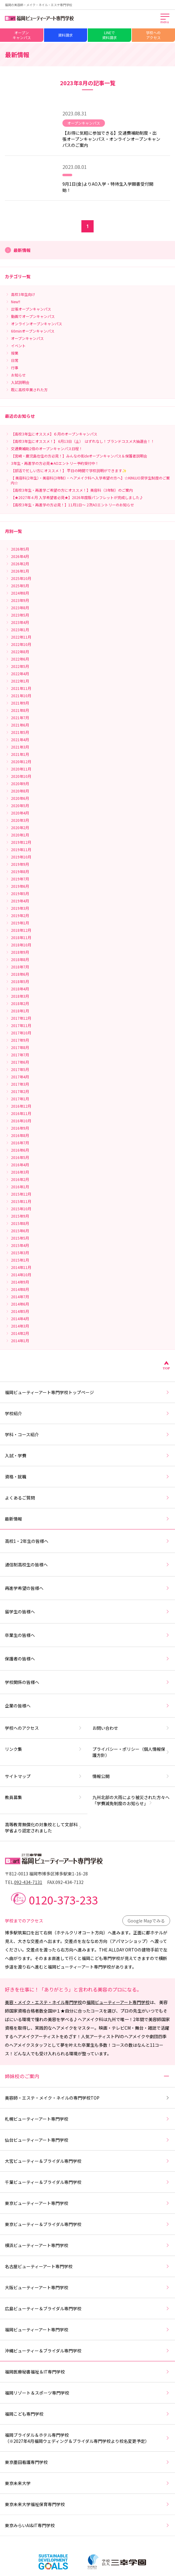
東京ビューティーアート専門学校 (87, 2203)
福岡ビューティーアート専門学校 (118, 2002)
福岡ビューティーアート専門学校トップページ (87, 1392)
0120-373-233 (63, 1899)
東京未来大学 (87, 2483)
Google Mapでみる (146, 1921)
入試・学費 (87, 1455)
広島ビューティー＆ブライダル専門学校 (87, 2308)
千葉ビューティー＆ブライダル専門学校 (87, 2182)
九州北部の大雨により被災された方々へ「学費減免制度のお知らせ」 (130, 1800)
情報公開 (131, 1776)
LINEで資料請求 (109, 35)
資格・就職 (87, 1477)
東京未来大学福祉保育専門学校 (87, 2504)
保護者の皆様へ (87, 1659)
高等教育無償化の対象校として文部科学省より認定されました (44, 1827)
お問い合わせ (131, 1728)
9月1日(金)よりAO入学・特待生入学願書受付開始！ (107, 187)
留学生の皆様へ (87, 1612)
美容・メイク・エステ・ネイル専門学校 (43, 2002)
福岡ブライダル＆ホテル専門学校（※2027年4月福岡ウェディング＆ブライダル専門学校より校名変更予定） (87, 2438)
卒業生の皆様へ (87, 1635)
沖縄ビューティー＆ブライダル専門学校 (87, 2351)
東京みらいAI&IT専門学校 (87, 2525)
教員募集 (44, 1797)
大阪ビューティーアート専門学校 (87, 2287)
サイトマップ (44, 1776)
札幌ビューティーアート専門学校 (87, 2119)
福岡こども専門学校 (87, 2414)
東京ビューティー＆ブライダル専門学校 (87, 2224)
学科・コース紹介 (87, 1434)
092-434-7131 (28, 1882)
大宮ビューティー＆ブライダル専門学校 (87, 2161)
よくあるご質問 (87, 1498)
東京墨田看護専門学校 (87, 2462)
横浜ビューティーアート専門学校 (87, 2245)
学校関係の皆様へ (87, 1682)
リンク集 (44, 1749)
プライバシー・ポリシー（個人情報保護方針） (131, 1752)
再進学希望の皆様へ (87, 1588)
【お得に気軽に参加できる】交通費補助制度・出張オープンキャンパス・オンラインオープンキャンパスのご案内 (111, 139)
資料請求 (65, 35)
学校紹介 (87, 1413)
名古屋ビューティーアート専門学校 (87, 2266)
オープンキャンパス (22, 35)
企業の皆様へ (87, 1706)
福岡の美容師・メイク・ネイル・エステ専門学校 (38, 4)
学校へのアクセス (153, 35)
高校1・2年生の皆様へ (87, 1541)
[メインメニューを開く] (165, 18)
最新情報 (87, 1519)
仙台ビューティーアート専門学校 (87, 2140)
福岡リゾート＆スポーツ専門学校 (87, 2393)
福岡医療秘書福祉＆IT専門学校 (87, 2372)
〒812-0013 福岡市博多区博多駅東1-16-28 (46, 1874)
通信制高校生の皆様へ (87, 1564)
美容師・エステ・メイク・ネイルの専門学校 (87, 2098)
